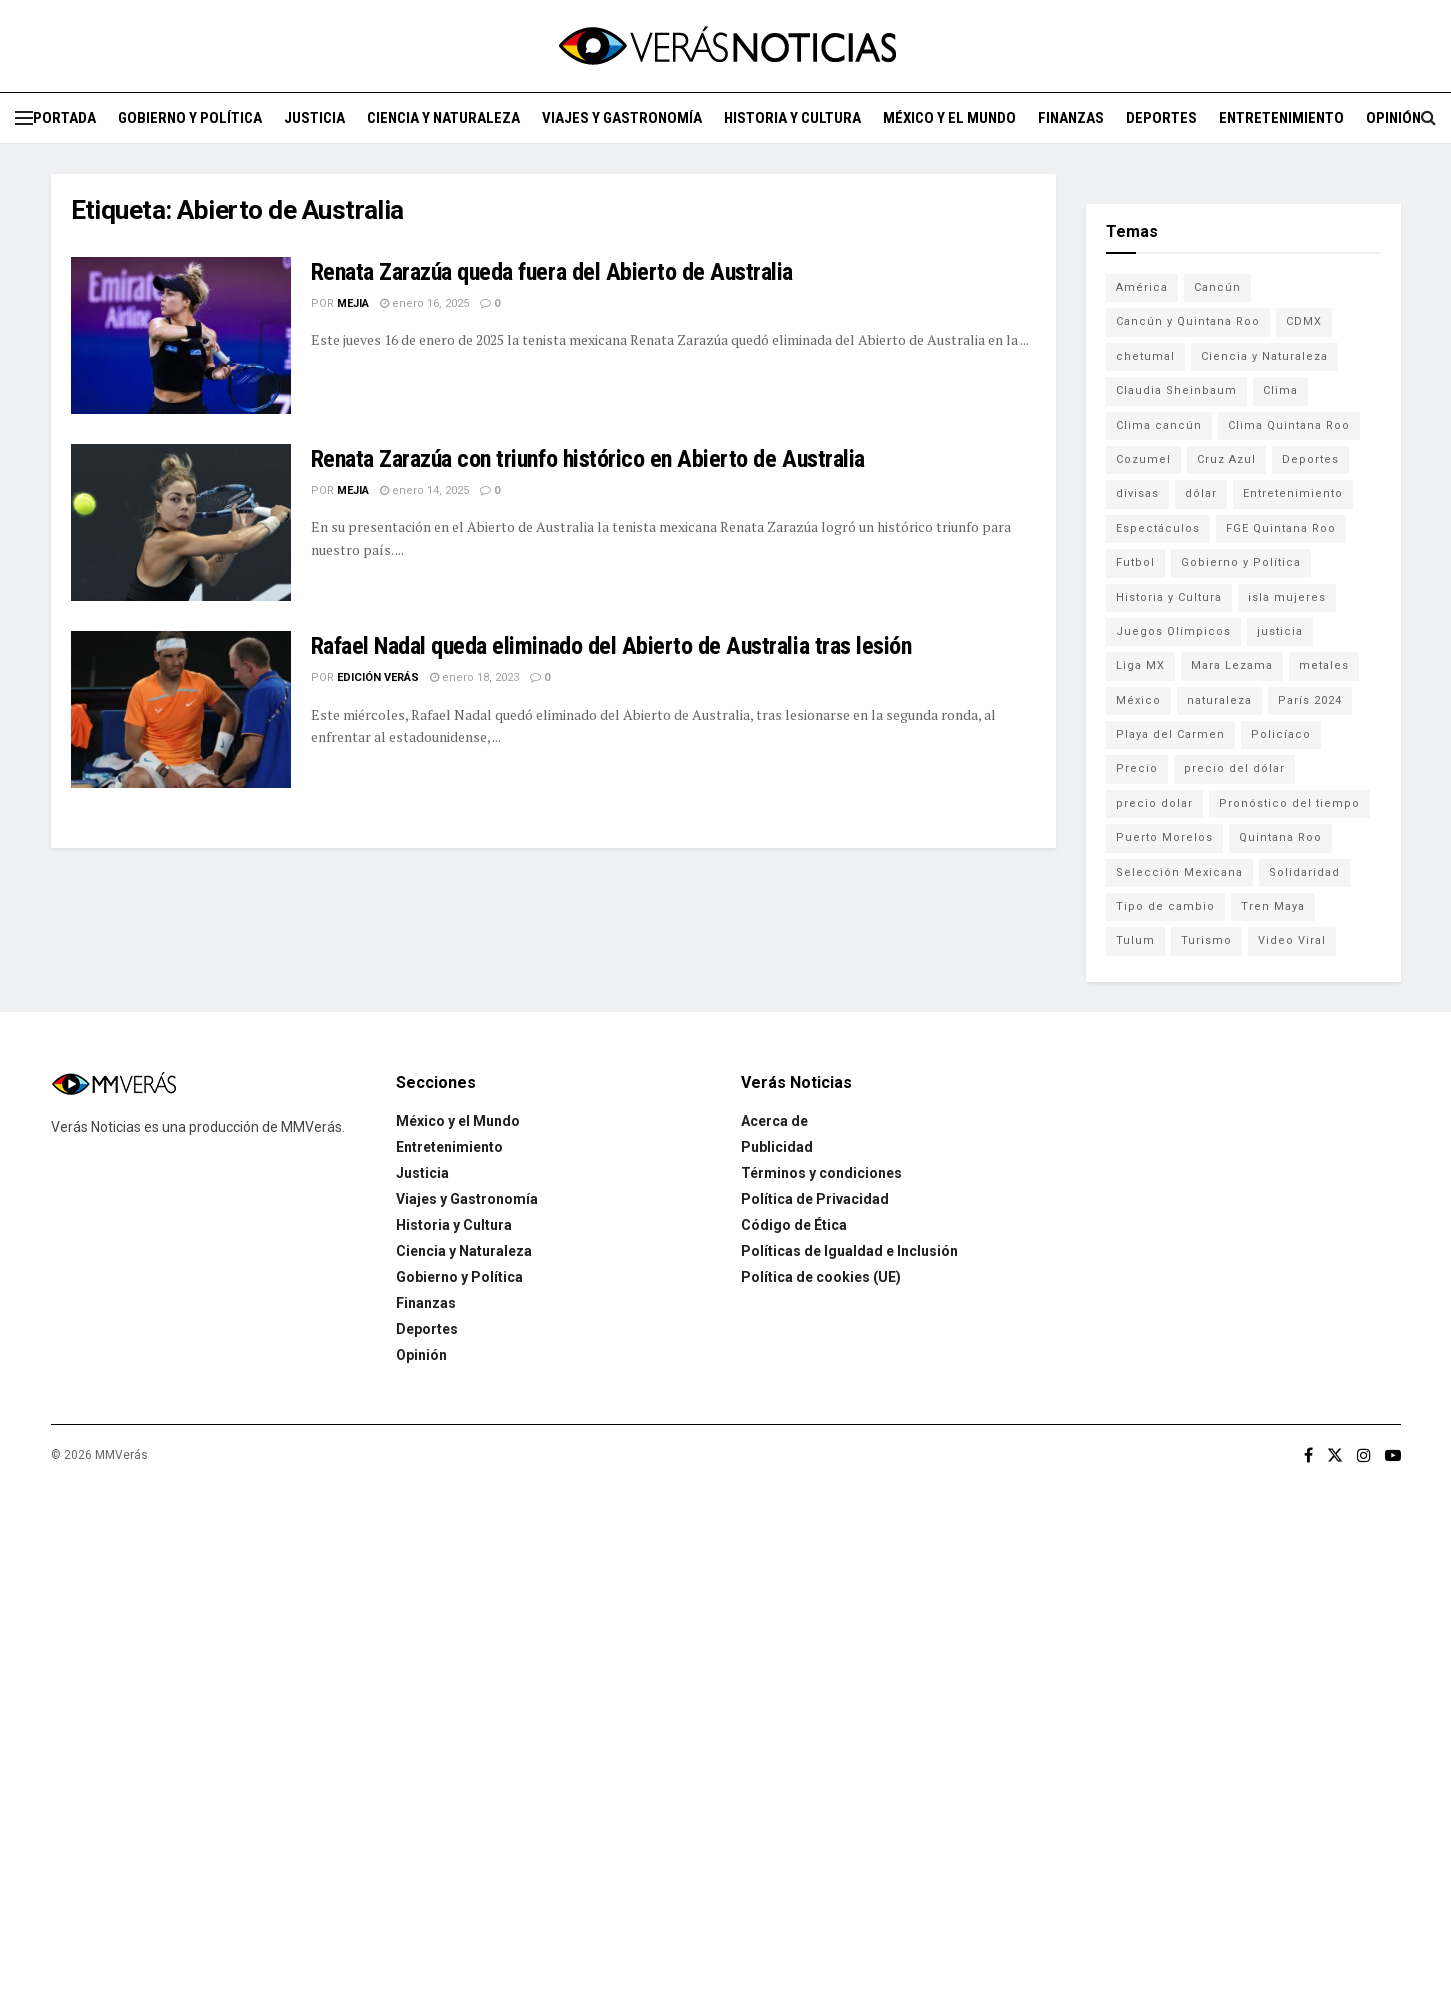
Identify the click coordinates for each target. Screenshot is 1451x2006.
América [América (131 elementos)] (1142, 287)
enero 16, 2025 (424, 303)
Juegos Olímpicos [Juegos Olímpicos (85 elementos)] (1173, 631)
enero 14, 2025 (424, 490)
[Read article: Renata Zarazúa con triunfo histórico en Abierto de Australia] (181, 522)
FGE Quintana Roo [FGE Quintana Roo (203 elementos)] (1281, 528)
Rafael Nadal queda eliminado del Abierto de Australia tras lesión (611, 646)
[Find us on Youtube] (1393, 1455)
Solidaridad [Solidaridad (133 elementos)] (1304, 872)
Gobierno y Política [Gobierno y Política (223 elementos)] (1241, 562)
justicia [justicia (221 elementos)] (1280, 631)
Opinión (1393, 118)
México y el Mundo (949, 118)
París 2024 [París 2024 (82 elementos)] (1310, 700)
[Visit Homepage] (726, 46)
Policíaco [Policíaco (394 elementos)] (1281, 734)
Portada (64, 118)
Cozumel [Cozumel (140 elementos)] (1143, 459)
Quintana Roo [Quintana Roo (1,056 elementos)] (1280, 837)
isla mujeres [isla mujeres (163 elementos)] (1287, 597)
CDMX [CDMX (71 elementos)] (1304, 321)
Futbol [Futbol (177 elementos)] (1135, 562)
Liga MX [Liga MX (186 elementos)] (1140, 665)
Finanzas (1071, 118)
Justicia (314, 118)
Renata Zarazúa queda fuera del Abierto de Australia (552, 272)
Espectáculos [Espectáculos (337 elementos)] (1158, 528)
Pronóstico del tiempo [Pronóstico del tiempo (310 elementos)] (1289, 803)
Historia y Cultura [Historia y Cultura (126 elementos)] (1169, 597)
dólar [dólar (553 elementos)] (1201, 493)
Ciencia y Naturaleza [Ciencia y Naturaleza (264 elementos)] (1264, 356)
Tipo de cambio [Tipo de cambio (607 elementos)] (1165, 906)
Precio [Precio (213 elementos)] (1137, 768)
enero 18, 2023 (474, 677)
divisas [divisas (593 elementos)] (1137, 493)
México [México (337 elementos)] (1138, 700)
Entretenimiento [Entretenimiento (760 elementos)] (1293, 493)
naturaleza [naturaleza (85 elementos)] (1219, 700)
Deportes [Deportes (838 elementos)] (1310, 459)
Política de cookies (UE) (821, 1277)
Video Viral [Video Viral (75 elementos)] (1292, 940)
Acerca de (774, 1121)
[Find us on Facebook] (1308, 1455)
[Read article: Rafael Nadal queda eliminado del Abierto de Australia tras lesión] (181, 709)
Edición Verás (378, 677)
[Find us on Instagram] (1364, 1455)
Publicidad (777, 1147)
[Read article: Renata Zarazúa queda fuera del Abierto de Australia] (181, 335)
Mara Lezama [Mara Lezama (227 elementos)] (1232, 665)
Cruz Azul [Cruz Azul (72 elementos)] (1226, 459)
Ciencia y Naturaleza (443, 118)
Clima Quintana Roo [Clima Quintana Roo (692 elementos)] (1289, 425)
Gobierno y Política (190, 118)
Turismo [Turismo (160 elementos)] (1206, 940)
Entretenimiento (1281, 118)
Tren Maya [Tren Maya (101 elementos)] (1273, 906)
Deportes (1161, 118)
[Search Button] (1428, 118)
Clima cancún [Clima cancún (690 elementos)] (1159, 425)
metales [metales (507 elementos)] (1324, 665)
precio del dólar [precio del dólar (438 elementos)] (1234, 768)
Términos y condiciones (821, 1173)
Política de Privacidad (815, 1199)
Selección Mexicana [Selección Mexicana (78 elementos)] (1179, 872)
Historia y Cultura (792, 118)
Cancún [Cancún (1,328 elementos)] (1217, 287)
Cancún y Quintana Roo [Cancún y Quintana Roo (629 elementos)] (1188, 321)
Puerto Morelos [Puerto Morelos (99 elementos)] (1164, 837)
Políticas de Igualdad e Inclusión (849, 1251)
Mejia (353, 303)
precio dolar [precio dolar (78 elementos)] (1154, 803)
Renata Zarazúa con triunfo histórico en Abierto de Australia (588, 459)
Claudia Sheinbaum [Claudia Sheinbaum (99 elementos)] (1176, 390)
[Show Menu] (24, 118)
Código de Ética (794, 1225)
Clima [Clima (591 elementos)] (1280, 390)
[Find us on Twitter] (1335, 1455)
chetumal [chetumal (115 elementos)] (1145, 356)
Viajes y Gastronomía (622, 118)
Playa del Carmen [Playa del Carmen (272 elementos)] (1170, 734)
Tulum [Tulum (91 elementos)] (1135, 940)
